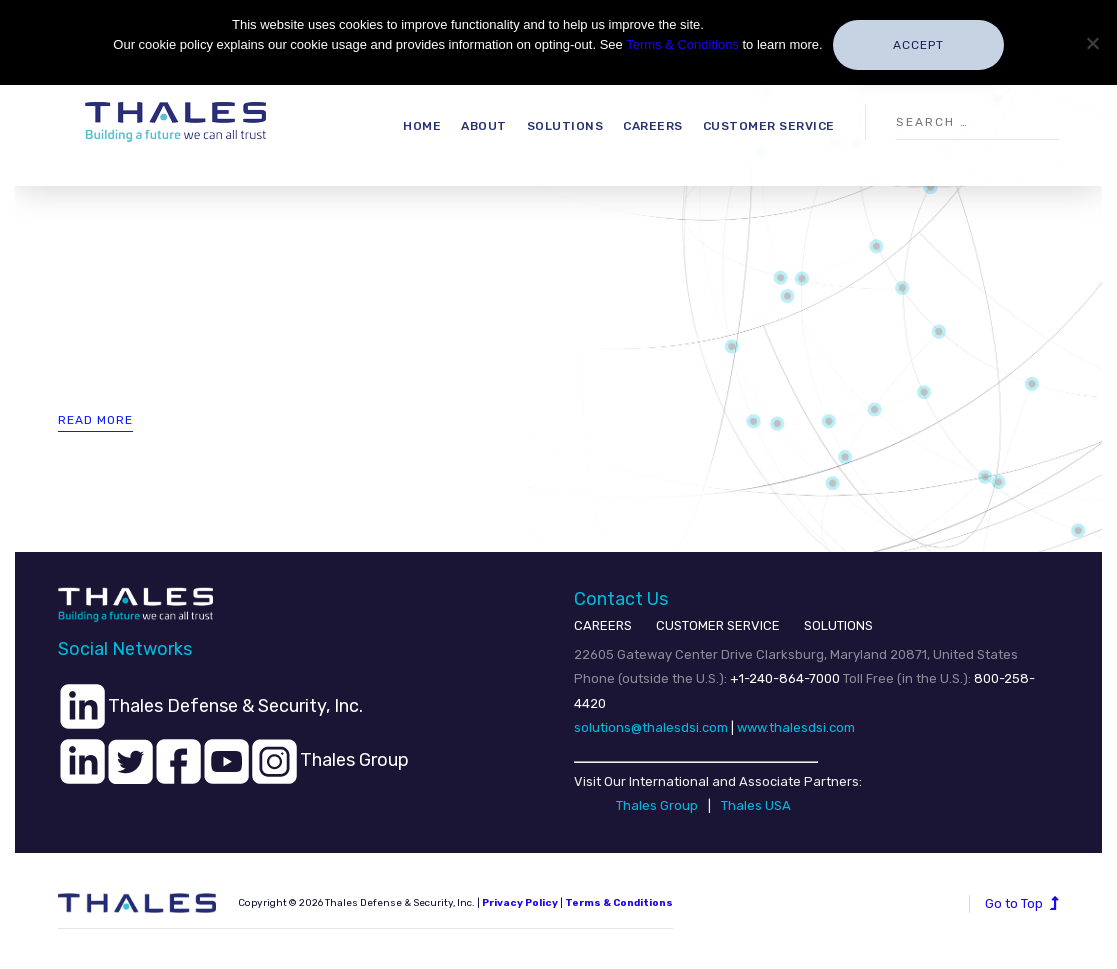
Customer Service (769, 126)
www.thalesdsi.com (796, 727)
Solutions (565, 126)
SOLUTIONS (838, 625)
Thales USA (756, 805)
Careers (653, 126)
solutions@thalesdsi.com (651, 727)
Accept (918, 45)
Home (422, 126)
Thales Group (657, 805)
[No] (1092, 43)
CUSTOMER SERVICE (718, 625)
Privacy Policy (520, 903)
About (484, 126)
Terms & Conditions (682, 44)
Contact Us (621, 599)
